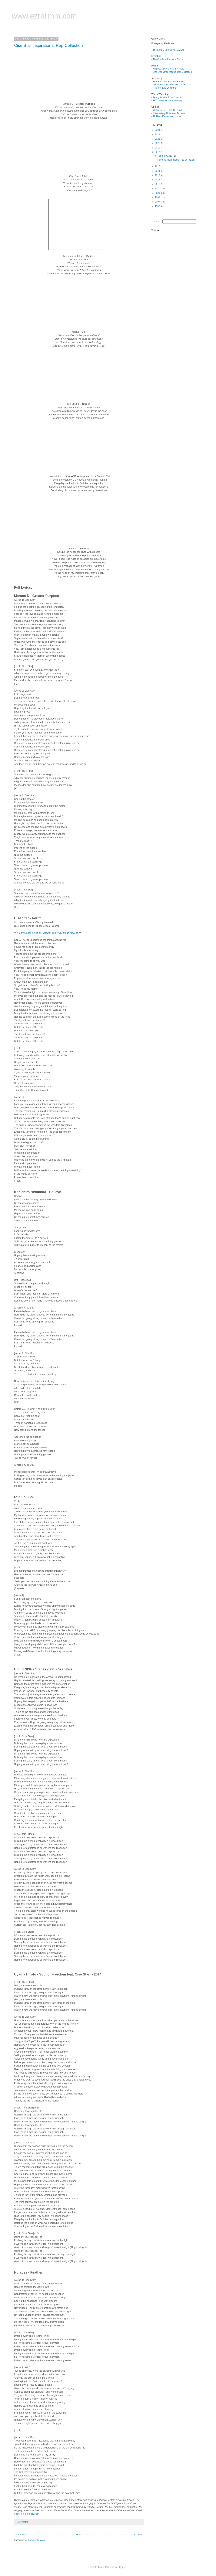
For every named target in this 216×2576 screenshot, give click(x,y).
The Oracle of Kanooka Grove (168, 59)
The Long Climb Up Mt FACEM (168, 50)
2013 (158, 175)
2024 (158, 130)
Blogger (121, 2567)
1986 (158, 206)
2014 (158, 171)
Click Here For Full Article (27, 2514)
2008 (158, 197)
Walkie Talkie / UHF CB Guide (168, 110)
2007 (158, 201)
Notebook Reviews (175, 113)
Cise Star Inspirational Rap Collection (48, 45)
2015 (158, 166)
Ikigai (155, 46)
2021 (158, 143)
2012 (158, 179)
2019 (158, 147)
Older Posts (137, 2534)
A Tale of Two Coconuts (164, 88)
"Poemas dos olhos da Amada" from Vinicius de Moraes (47, 932)
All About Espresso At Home (167, 116)
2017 (158, 152)
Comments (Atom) (37, 2540)
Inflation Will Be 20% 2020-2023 (169, 84)
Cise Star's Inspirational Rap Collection (172, 72)
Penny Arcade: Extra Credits (167, 97)
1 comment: (23, 2522)
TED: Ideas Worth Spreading (167, 100)
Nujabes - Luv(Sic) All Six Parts (168, 68)
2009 (158, 193)
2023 (158, 134)
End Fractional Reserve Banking (169, 81)
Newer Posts (21, 2534)
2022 (158, 139)
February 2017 (165, 156)
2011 (158, 184)
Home (79, 2534)
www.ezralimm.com (44, 16)
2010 (158, 188)
